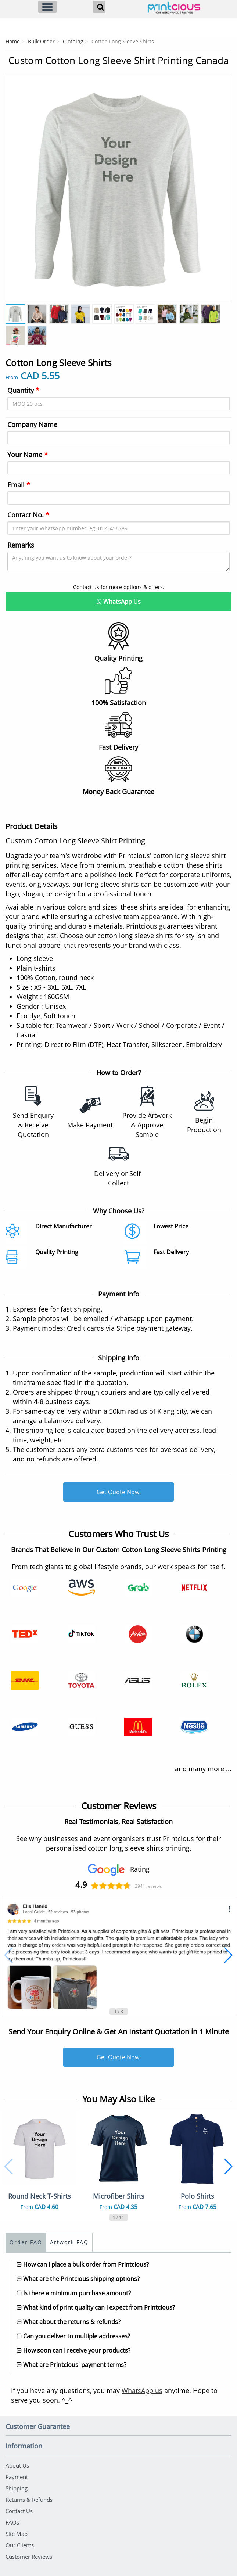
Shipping (17, 2488)
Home (13, 41)
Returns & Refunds (29, 2499)
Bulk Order (41, 41)
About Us (17, 2465)
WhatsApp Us (119, 602)
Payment (17, 2476)
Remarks (20, 545)
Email (18, 484)
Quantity (23, 390)
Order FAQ (26, 2242)
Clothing (73, 41)
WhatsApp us (142, 2390)
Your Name (27, 454)
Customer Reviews (29, 2556)
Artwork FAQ (69, 2242)
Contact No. (28, 514)
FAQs (12, 2522)
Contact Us (19, 2511)
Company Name (32, 424)
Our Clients (20, 2545)
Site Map (17, 2533)
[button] (9, 1955)
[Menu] (47, 7)
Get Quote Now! (119, 1492)
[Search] (99, 7)
